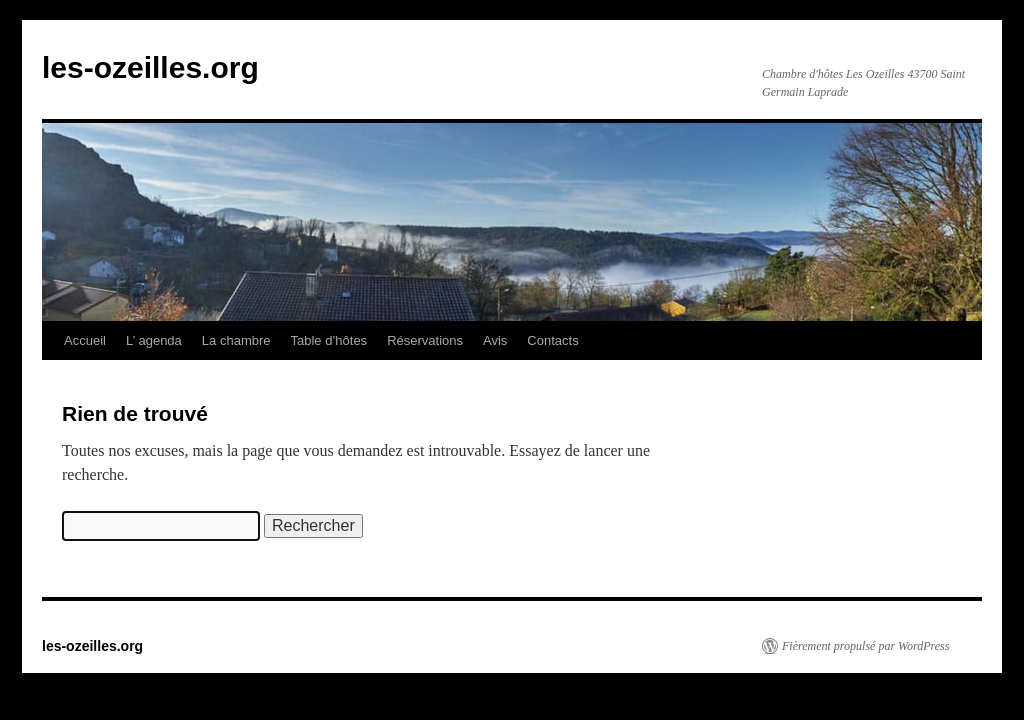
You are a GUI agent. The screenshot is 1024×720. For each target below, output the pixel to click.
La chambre (236, 340)
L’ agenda (154, 340)
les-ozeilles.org (150, 67)
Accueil (85, 340)
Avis (495, 340)
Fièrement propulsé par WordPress (865, 646)
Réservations (425, 340)
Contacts (552, 340)
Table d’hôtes (329, 340)
